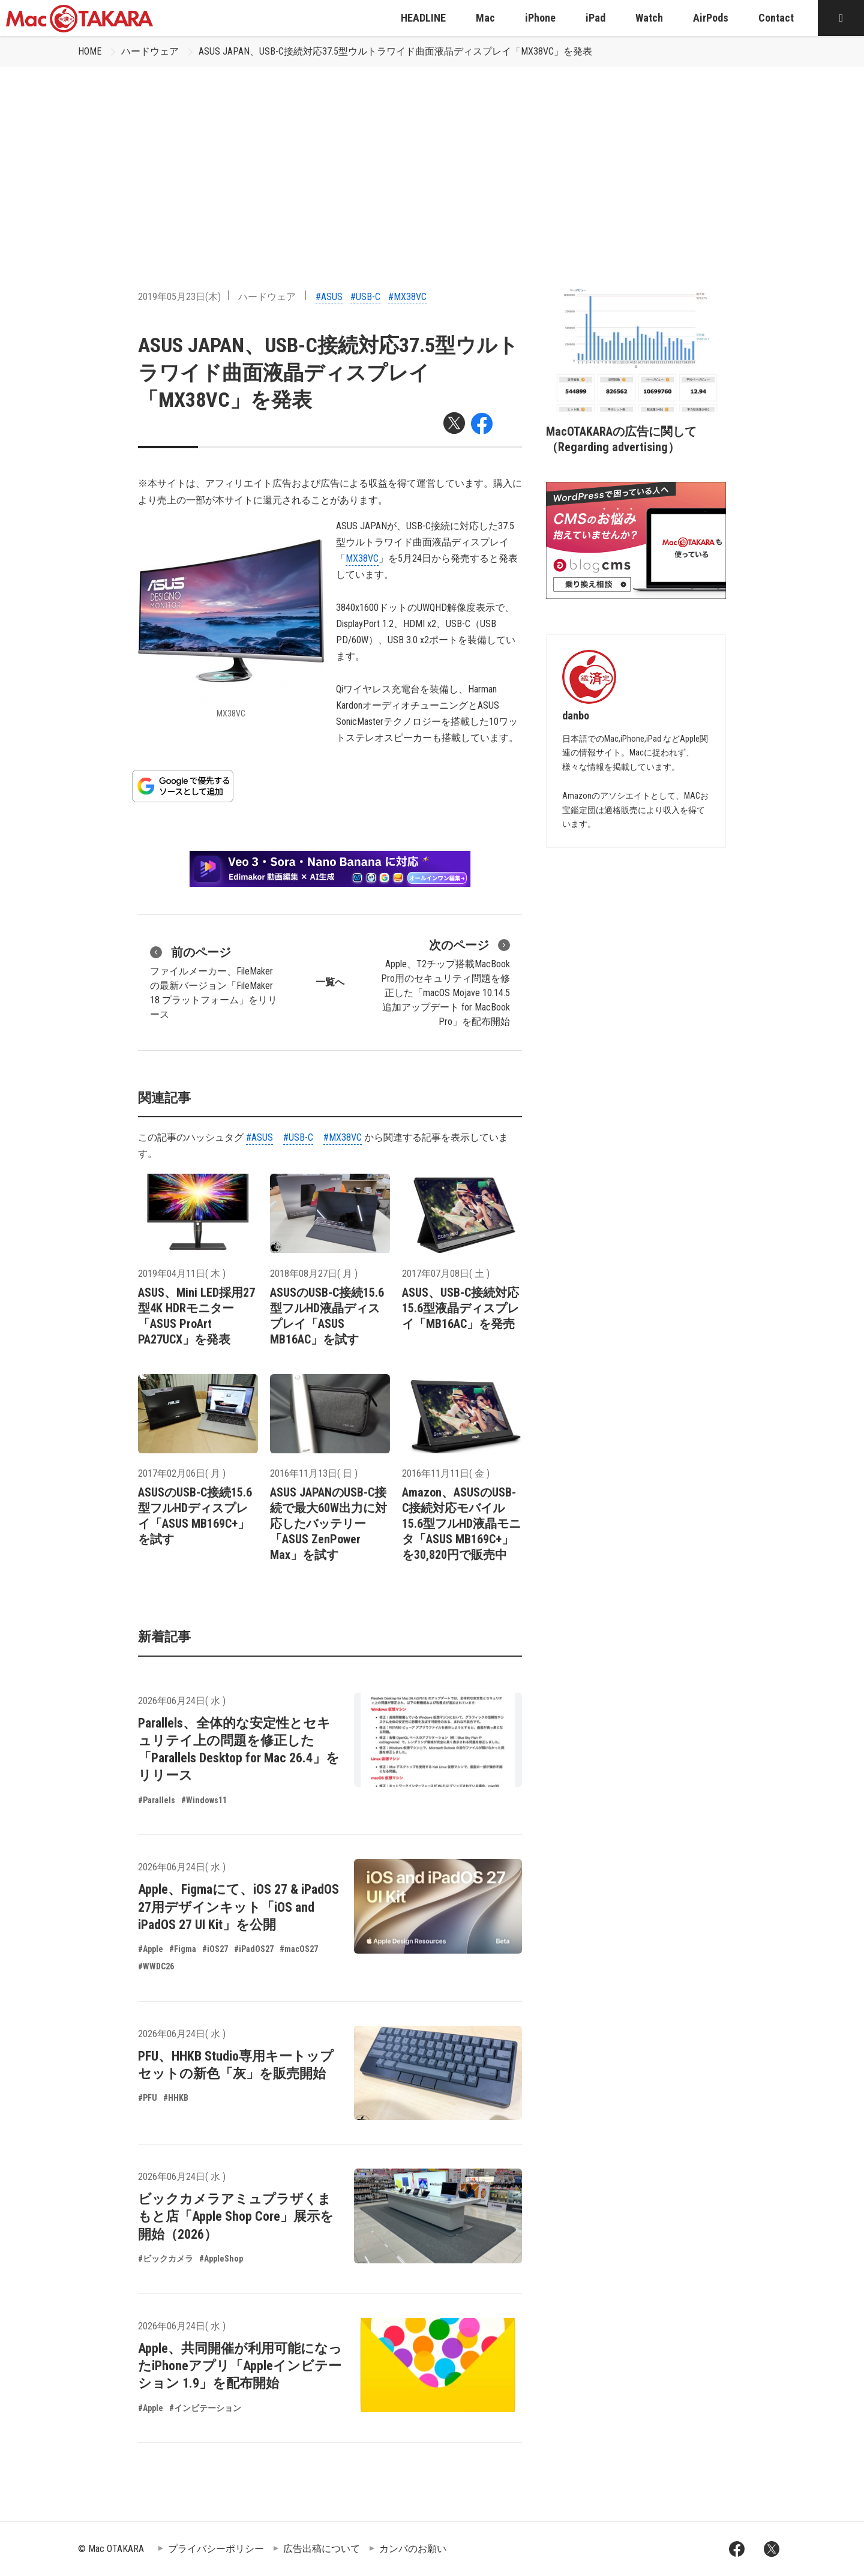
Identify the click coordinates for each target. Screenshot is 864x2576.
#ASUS (329, 296)
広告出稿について (321, 2548)
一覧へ (330, 982)
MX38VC (362, 558)
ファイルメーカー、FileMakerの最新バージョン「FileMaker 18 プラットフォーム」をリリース (213, 981)
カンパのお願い (412, 2548)
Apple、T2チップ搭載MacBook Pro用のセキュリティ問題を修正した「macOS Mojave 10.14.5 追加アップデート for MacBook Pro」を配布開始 (445, 981)
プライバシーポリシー (216, 2548)
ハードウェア (150, 51)
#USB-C (365, 296)
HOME (89, 51)
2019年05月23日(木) (179, 296)
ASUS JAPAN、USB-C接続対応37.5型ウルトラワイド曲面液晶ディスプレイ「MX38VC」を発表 (395, 51)
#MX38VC (407, 296)
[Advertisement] (432, 157)
